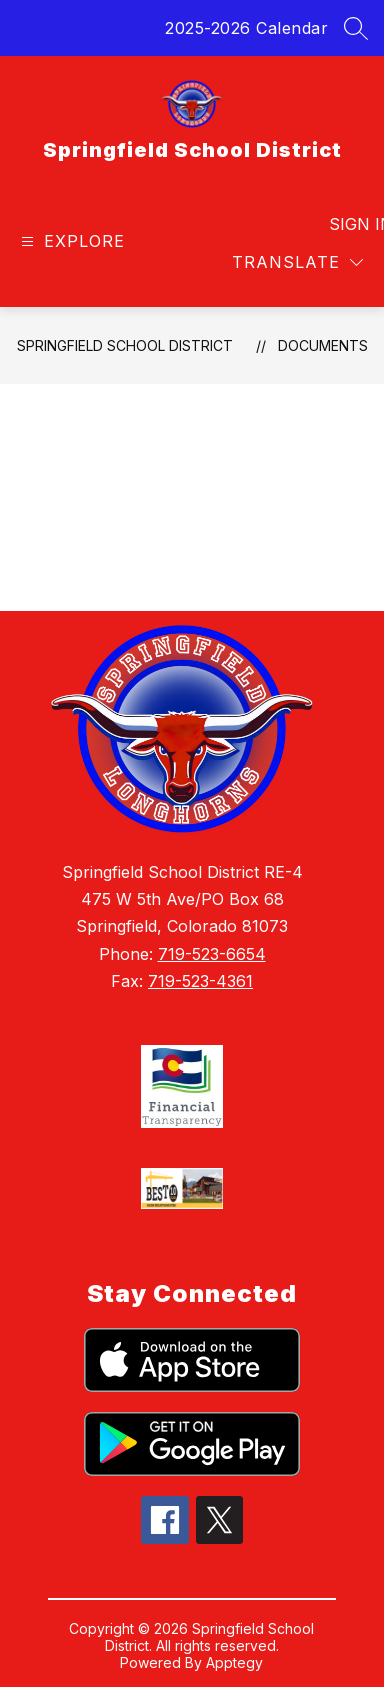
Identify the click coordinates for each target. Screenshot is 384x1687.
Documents (323, 345)
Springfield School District (125, 345)
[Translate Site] (297, 262)
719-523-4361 (200, 981)
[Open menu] (70, 241)
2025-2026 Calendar (246, 28)
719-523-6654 (212, 954)
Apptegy (234, 1662)
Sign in (348, 224)
